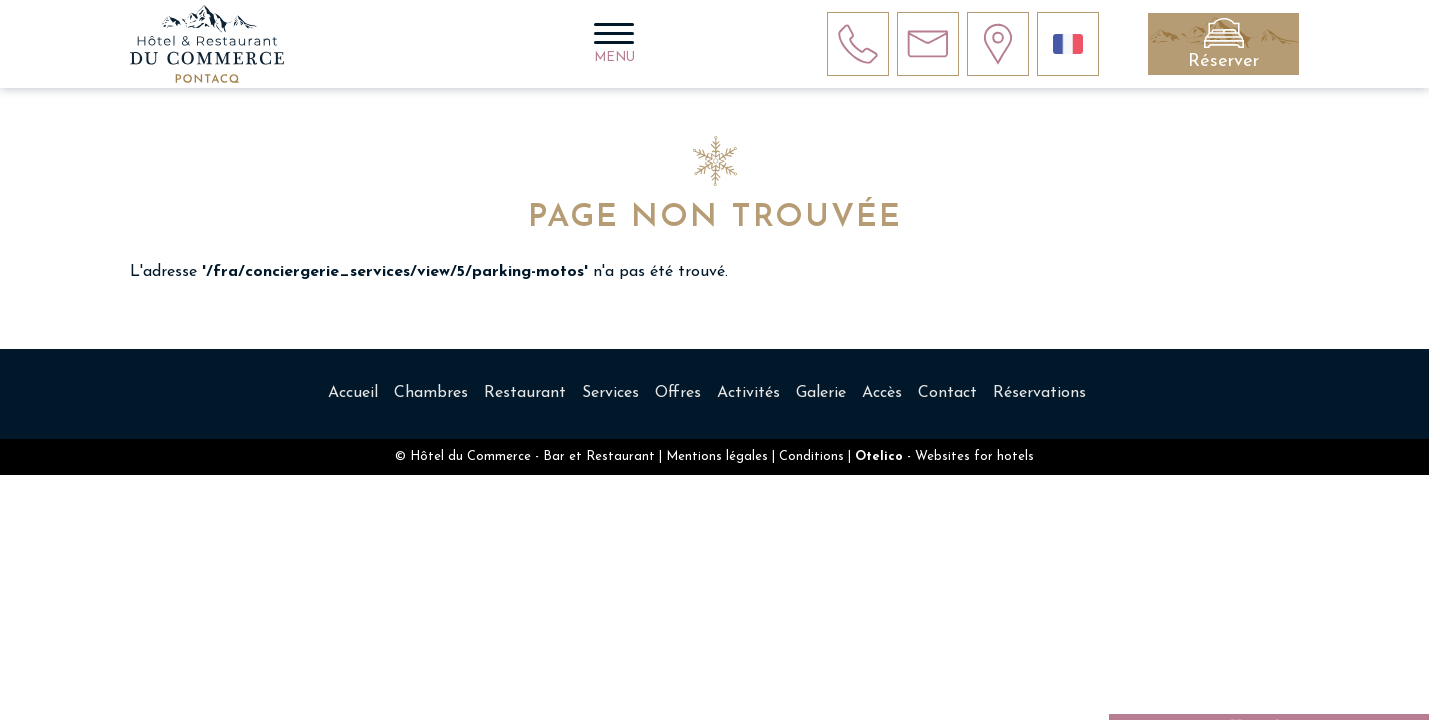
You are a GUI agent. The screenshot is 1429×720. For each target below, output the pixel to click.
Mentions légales (717, 456)
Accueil (353, 393)
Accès (882, 393)
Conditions (811, 456)
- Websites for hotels (944, 456)
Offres (678, 393)
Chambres (431, 393)
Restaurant (525, 393)
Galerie (821, 393)
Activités (748, 393)
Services (610, 393)
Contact (947, 393)
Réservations (1039, 393)
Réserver (1223, 61)
